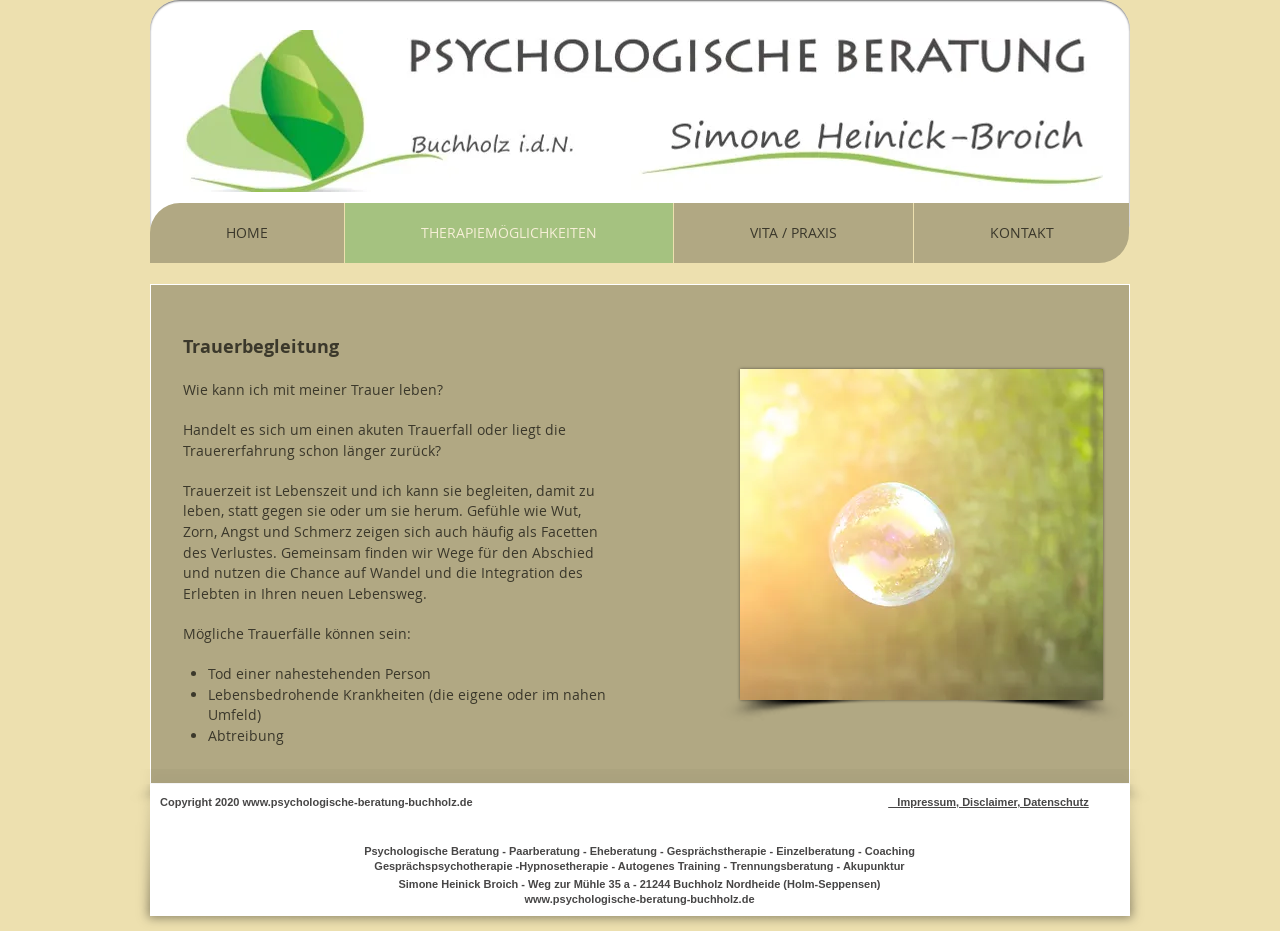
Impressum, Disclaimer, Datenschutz (988, 802)
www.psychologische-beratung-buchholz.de (358, 802)
